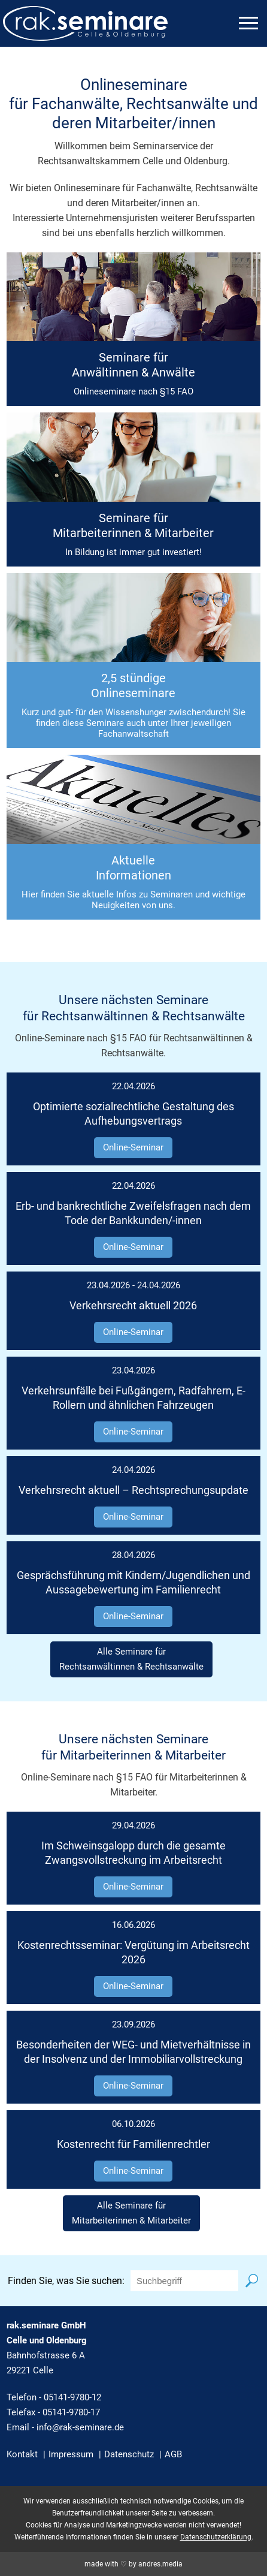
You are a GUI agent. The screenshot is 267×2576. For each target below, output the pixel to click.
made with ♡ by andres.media (133, 2564)
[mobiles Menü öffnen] (248, 23)
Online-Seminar (133, 1147)
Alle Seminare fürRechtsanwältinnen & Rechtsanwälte (131, 1659)
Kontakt (22, 2454)
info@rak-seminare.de (80, 2427)
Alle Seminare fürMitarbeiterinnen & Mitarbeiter (131, 2213)
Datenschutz (129, 2454)
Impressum (70, 2454)
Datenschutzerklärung (215, 2537)
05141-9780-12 (72, 2397)
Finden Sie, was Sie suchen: (66, 2280)
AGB (173, 2454)
